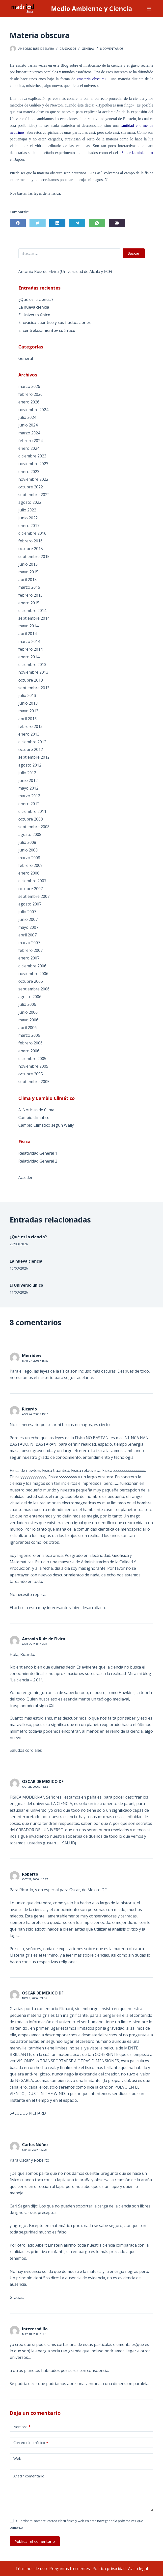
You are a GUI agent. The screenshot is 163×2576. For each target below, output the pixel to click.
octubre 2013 (30, 680)
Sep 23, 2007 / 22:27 (34, 2149)
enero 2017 (28, 525)
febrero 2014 (30, 649)
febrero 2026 (30, 394)
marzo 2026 (29, 386)
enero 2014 (28, 657)
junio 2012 (28, 780)
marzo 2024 (29, 433)
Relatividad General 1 (37, 1153)
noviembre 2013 (33, 672)
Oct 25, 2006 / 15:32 (35, 1786)
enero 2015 (28, 603)
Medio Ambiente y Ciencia (91, 8)
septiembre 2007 (34, 896)
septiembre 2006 (34, 989)
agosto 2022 (29, 502)
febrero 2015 (30, 595)
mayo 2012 (28, 788)
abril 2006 (27, 1027)
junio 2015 (28, 564)
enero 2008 (28, 873)
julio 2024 (27, 417)
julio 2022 (27, 510)
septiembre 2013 (34, 687)
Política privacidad (109, 2568)
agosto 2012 (29, 765)
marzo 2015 (29, 587)
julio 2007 (27, 911)
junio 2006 (28, 1012)
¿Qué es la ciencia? (35, 299)
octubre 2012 (30, 749)
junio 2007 (28, 919)
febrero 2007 (30, 950)
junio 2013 (28, 703)
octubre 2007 (30, 888)
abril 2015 (27, 579)
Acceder (25, 1177)
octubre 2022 (30, 487)
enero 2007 (28, 958)
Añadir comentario (28, 2475)
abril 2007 (27, 935)
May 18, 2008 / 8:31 (34, 2334)
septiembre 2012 (34, 757)
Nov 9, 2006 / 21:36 (34, 1998)
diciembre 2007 (32, 880)
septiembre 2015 (34, 556)
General (88, 49)
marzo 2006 (29, 1035)
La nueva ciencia (33, 307)
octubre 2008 (30, 819)
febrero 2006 (30, 1043)
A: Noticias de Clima (36, 1110)
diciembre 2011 (32, 811)
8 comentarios (112, 49)
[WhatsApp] (97, 223)
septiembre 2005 (34, 1081)
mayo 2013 (28, 711)
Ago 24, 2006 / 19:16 (35, 1414)
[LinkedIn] (57, 223)
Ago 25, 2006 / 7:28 (34, 1644)
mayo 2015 (28, 572)
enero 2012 (28, 803)
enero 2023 (28, 471)
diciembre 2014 (32, 610)
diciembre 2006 (32, 966)
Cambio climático (34, 1117)
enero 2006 (28, 1051)
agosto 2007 (29, 904)
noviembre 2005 (33, 1066)
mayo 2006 (28, 1020)
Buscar (134, 253)
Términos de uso (31, 2568)
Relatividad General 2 (37, 1161)
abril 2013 (27, 718)
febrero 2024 (30, 440)
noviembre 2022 (33, 479)
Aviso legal (138, 2568)
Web (17, 2458)
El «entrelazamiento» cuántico (46, 330)
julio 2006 (27, 1004)
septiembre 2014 (34, 618)
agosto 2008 (29, 834)
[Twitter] (37, 223)
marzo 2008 (29, 857)
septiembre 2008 (34, 826)
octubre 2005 (30, 1074)
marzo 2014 (29, 641)
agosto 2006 (29, 996)
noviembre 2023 (33, 463)
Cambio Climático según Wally (46, 1125)
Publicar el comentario (35, 2541)
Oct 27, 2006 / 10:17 (35, 1879)
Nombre (21, 2427)
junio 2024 (28, 425)
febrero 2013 (30, 726)
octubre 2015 (30, 548)
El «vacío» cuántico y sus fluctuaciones (54, 322)
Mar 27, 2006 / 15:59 (35, 1360)
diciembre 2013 (32, 664)
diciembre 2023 (32, 456)
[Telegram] (77, 223)
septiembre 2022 (34, 494)
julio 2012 (27, 772)
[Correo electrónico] (117, 223)
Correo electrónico (30, 2443)
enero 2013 (28, 734)
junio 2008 (28, 850)
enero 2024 (28, 448)
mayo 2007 (28, 927)
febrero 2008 (30, 865)
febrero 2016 (30, 541)
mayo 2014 (28, 626)
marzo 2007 (29, 942)
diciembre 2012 (32, 741)
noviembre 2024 (33, 409)
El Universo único (34, 315)
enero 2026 (28, 402)
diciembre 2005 (32, 1058)
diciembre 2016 (32, 533)
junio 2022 (28, 518)
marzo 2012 (29, 795)
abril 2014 (27, 633)
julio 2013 (27, 695)
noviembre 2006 (33, 973)
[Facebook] (18, 223)
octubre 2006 (30, 981)
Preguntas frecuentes (69, 2568)
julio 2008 (27, 842)
